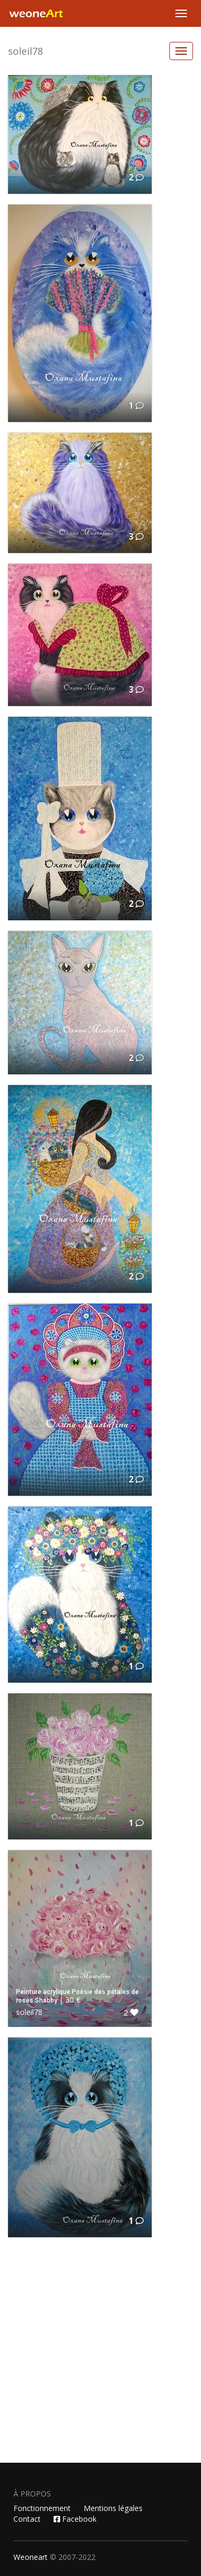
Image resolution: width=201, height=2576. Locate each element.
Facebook (75, 2519)
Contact (27, 2519)
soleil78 (25, 51)
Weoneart (30, 2557)
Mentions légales (113, 2508)
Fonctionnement (42, 2508)
